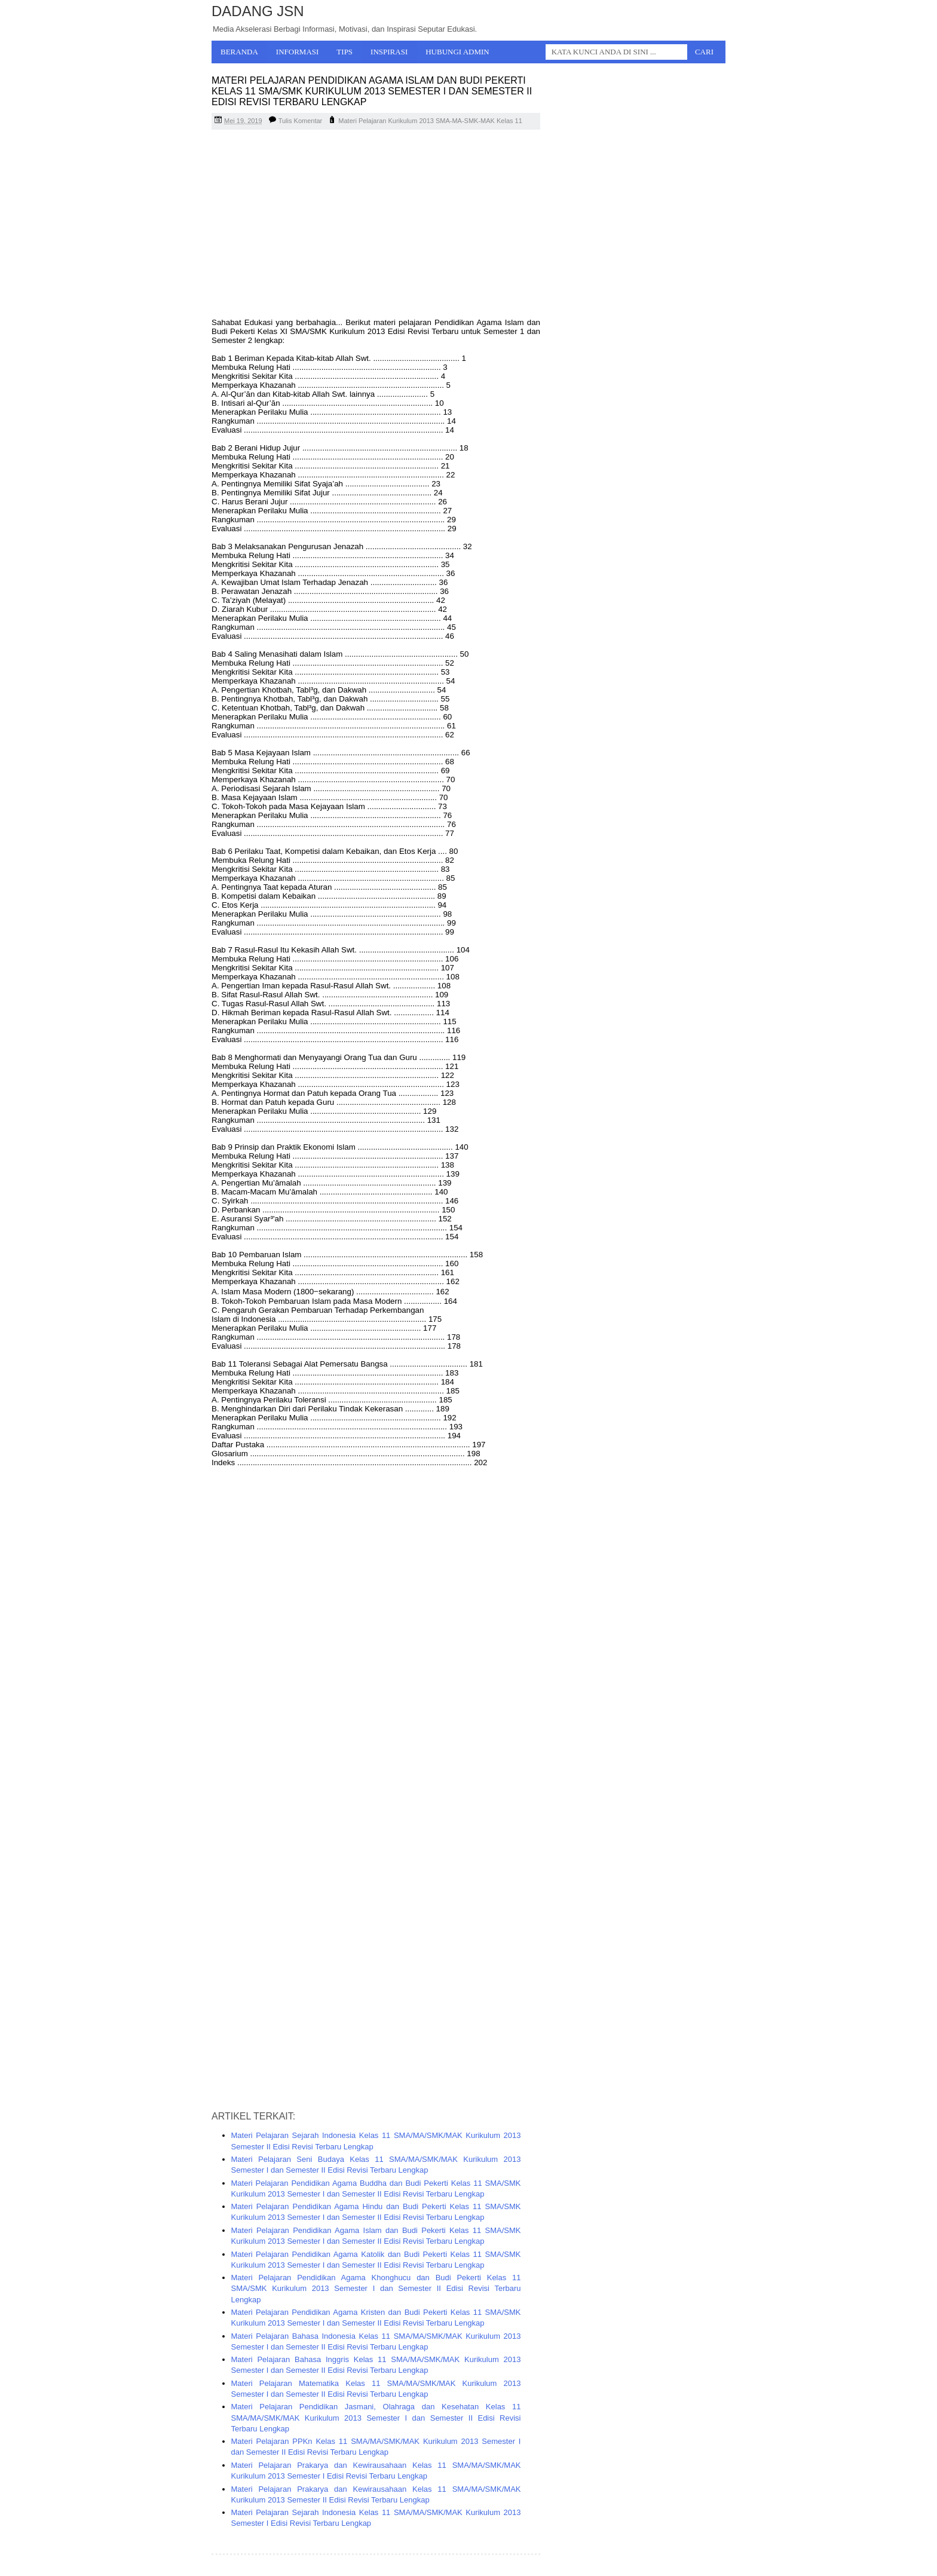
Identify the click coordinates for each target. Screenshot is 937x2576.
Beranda (239, 51)
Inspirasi (389, 51)
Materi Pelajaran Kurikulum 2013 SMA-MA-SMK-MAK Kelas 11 (430, 120)
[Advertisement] (376, 225)
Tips (344, 51)
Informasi (297, 51)
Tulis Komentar (300, 120)
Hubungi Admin (457, 51)
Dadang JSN (258, 11)
